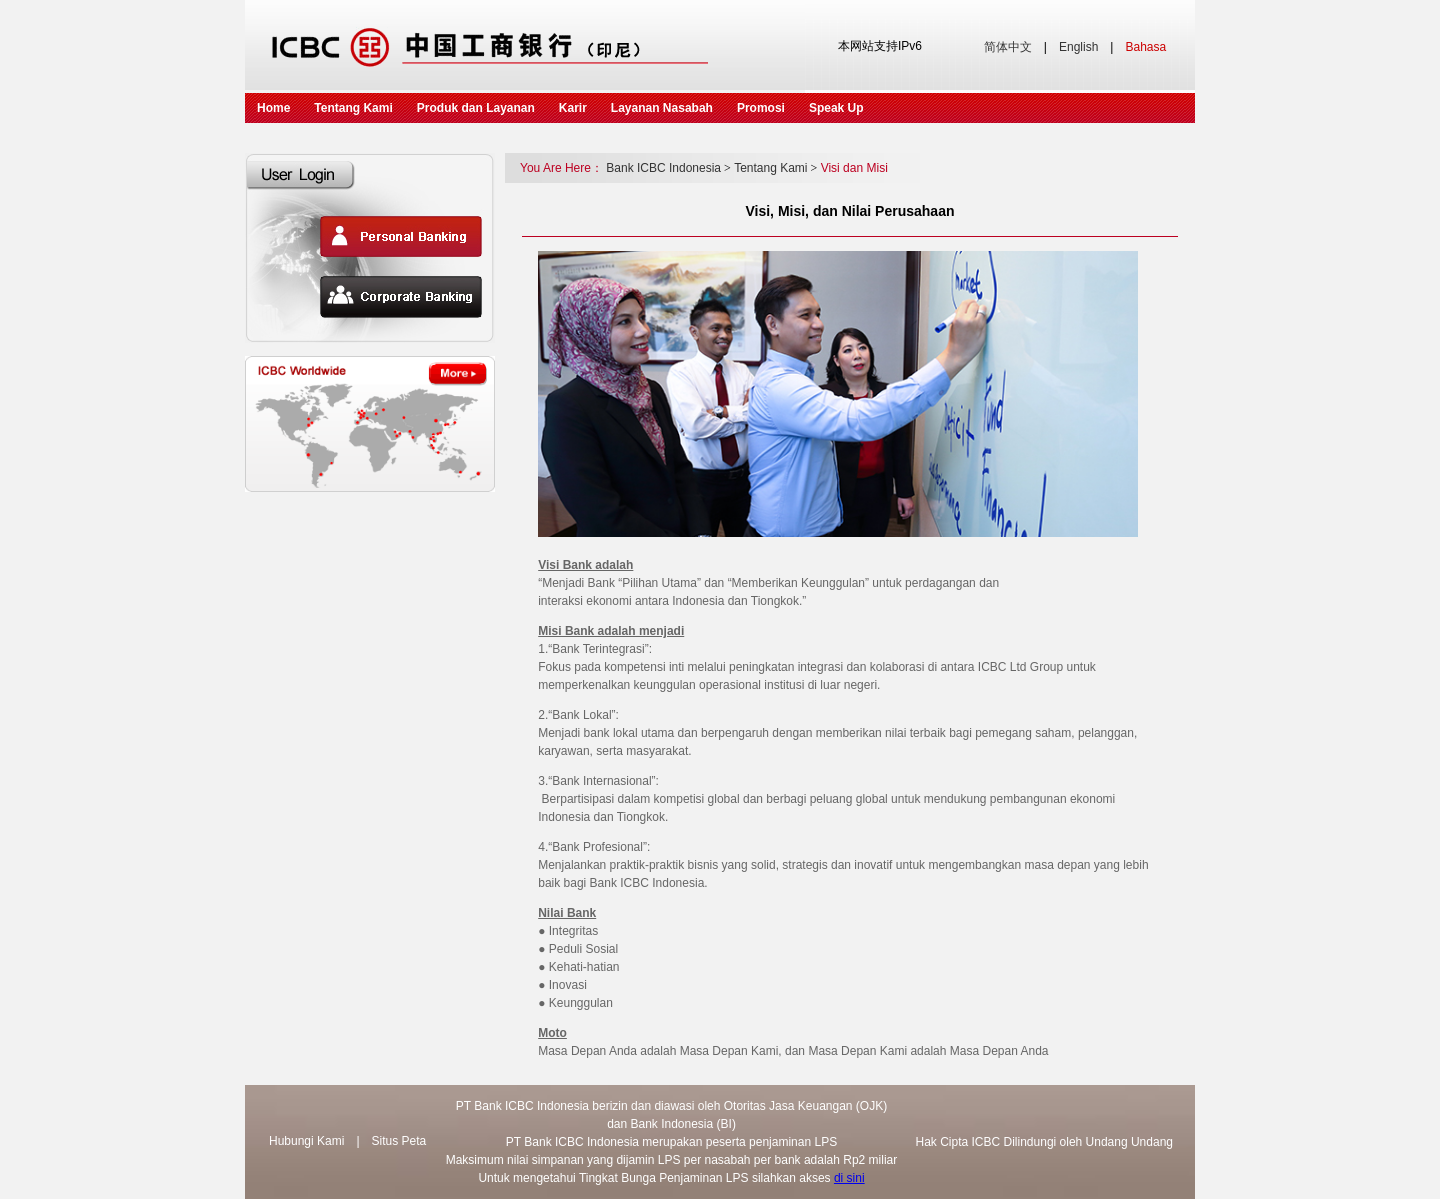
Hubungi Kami (306, 1141)
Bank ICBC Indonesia (668, 168)
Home (273, 108)
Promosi (761, 108)
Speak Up (836, 108)
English (1078, 47)
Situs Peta (399, 1141)
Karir (573, 108)
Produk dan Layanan (476, 108)
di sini (849, 1178)
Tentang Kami (353, 108)
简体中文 (1008, 47)
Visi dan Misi (854, 168)
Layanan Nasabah (662, 108)
